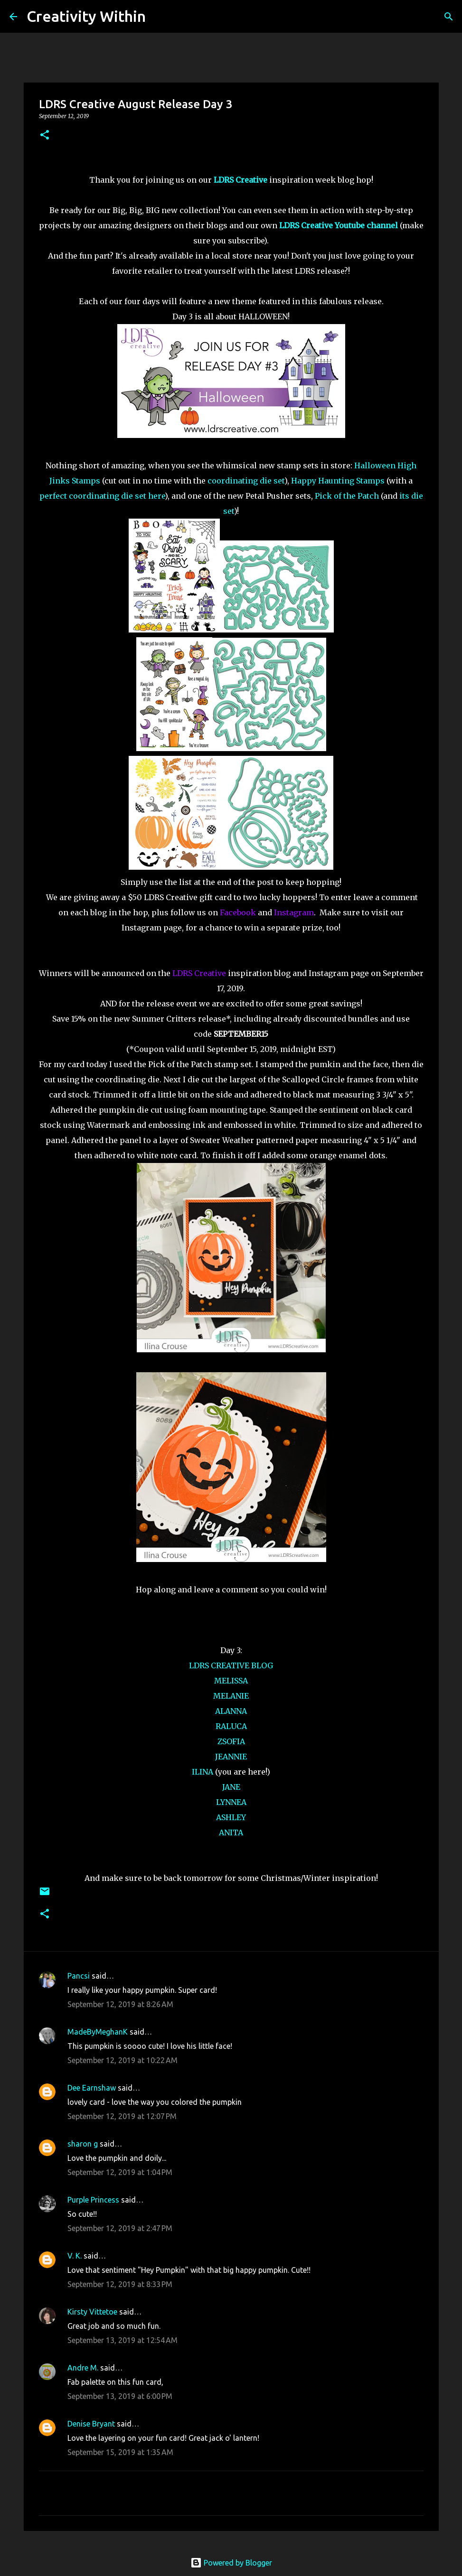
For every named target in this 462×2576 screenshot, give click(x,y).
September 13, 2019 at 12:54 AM (122, 2340)
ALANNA (231, 1711)
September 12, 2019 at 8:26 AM (120, 2004)
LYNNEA (231, 1802)
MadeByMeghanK (97, 2031)
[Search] (159, 16)
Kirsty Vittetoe (92, 2311)
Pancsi (78, 1976)
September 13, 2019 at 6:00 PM (119, 2396)
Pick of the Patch (347, 496)
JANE (231, 1787)
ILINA (202, 1771)
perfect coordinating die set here (102, 496)
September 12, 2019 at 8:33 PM (119, 2284)
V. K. (74, 2255)
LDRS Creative (199, 973)
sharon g (82, 2143)
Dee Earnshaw (91, 2087)
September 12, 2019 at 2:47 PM (119, 2228)
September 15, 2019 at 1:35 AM (120, 2452)
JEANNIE (231, 1756)
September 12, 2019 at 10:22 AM (122, 2060)
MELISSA (231, 1680)
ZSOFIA (231, 1741)
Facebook (238, 912)
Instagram (294, 912)
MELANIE (231, 1696)
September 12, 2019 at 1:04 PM (119, 2172)
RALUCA (231, 1726)
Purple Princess (93, 2199)
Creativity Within (86, 16)
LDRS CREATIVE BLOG (231, 1665)
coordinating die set (245, 480)
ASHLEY (231, 1817)
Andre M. (82, 2367)
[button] (44, 135)
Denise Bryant (91, 2423)
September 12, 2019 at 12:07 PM (122, 2116)
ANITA (231, 1832)
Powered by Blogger (231, 2562)
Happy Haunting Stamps (338, 480)
